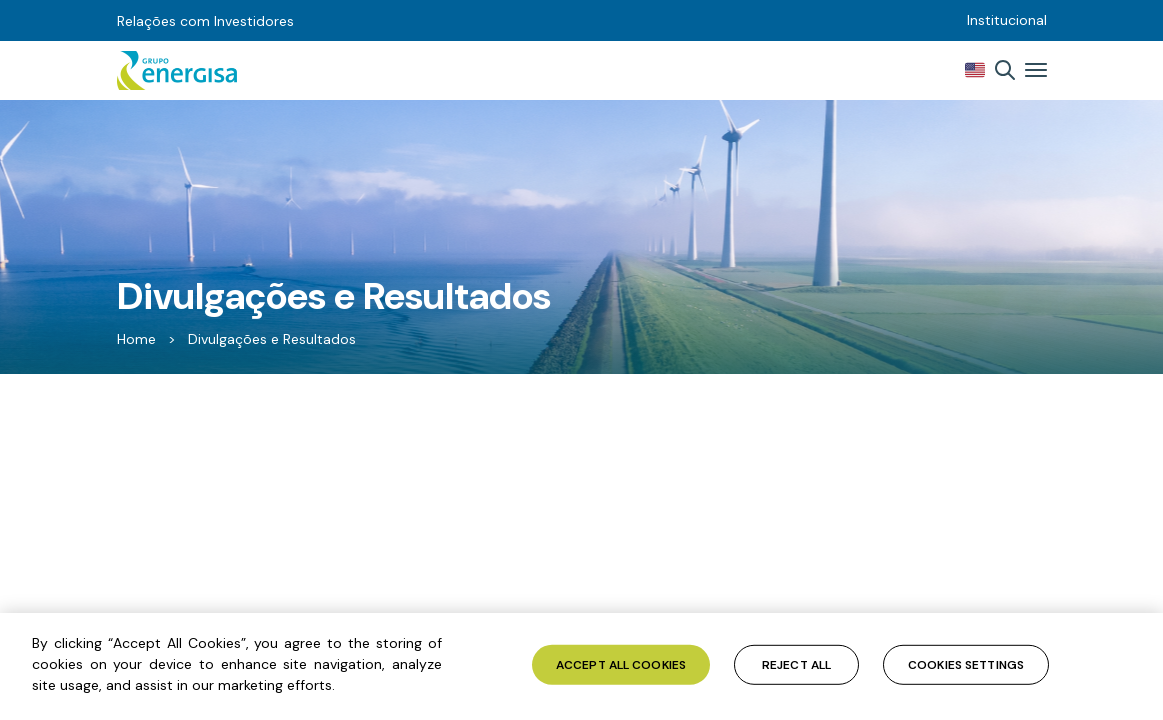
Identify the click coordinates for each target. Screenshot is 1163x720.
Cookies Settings (966, 664)
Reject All (796, 664)
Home (136, 339)
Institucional (1007, 20)
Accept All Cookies (621, 664)
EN (975, 70)
